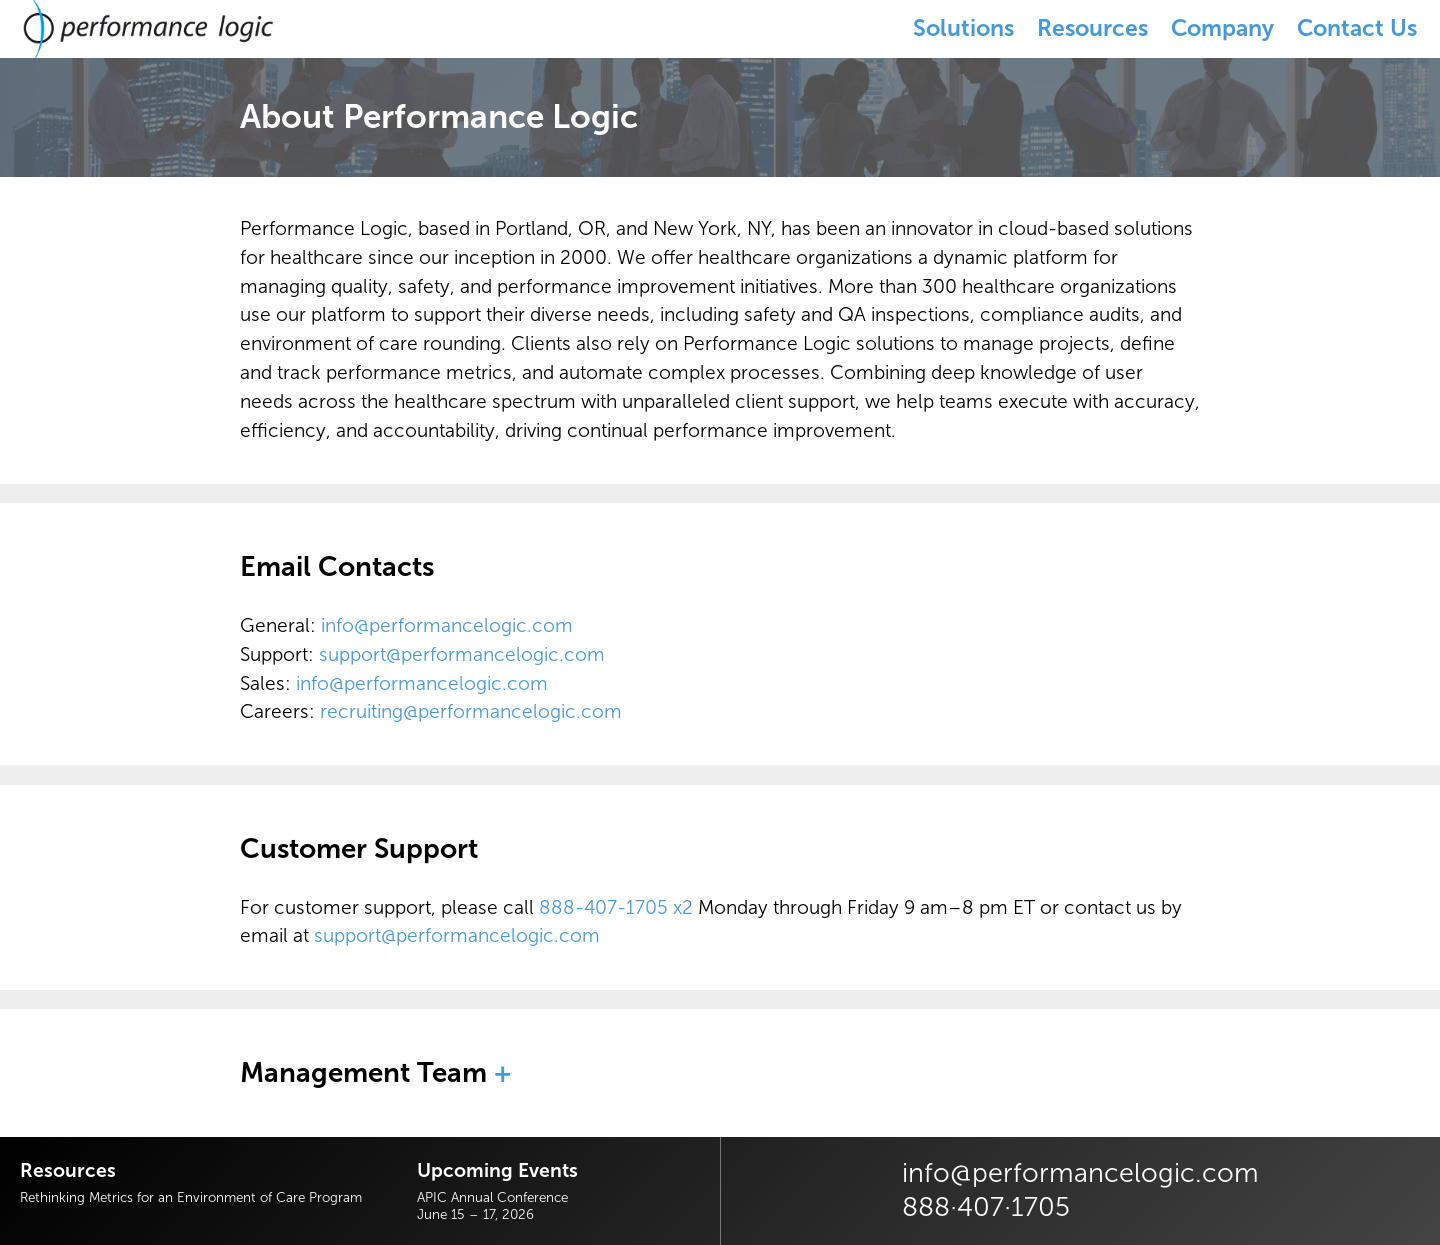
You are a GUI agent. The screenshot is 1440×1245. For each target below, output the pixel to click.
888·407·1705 (986, 1207)
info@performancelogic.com (447, 625)
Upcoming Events (497, 1170)
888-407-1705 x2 (616, 907)
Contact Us (1357, 28)
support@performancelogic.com (462, 654)
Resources (1092, 28)
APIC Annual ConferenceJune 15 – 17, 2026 (492, 1205)
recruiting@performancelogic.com (471, 711)
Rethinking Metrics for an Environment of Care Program (191, 1197)
